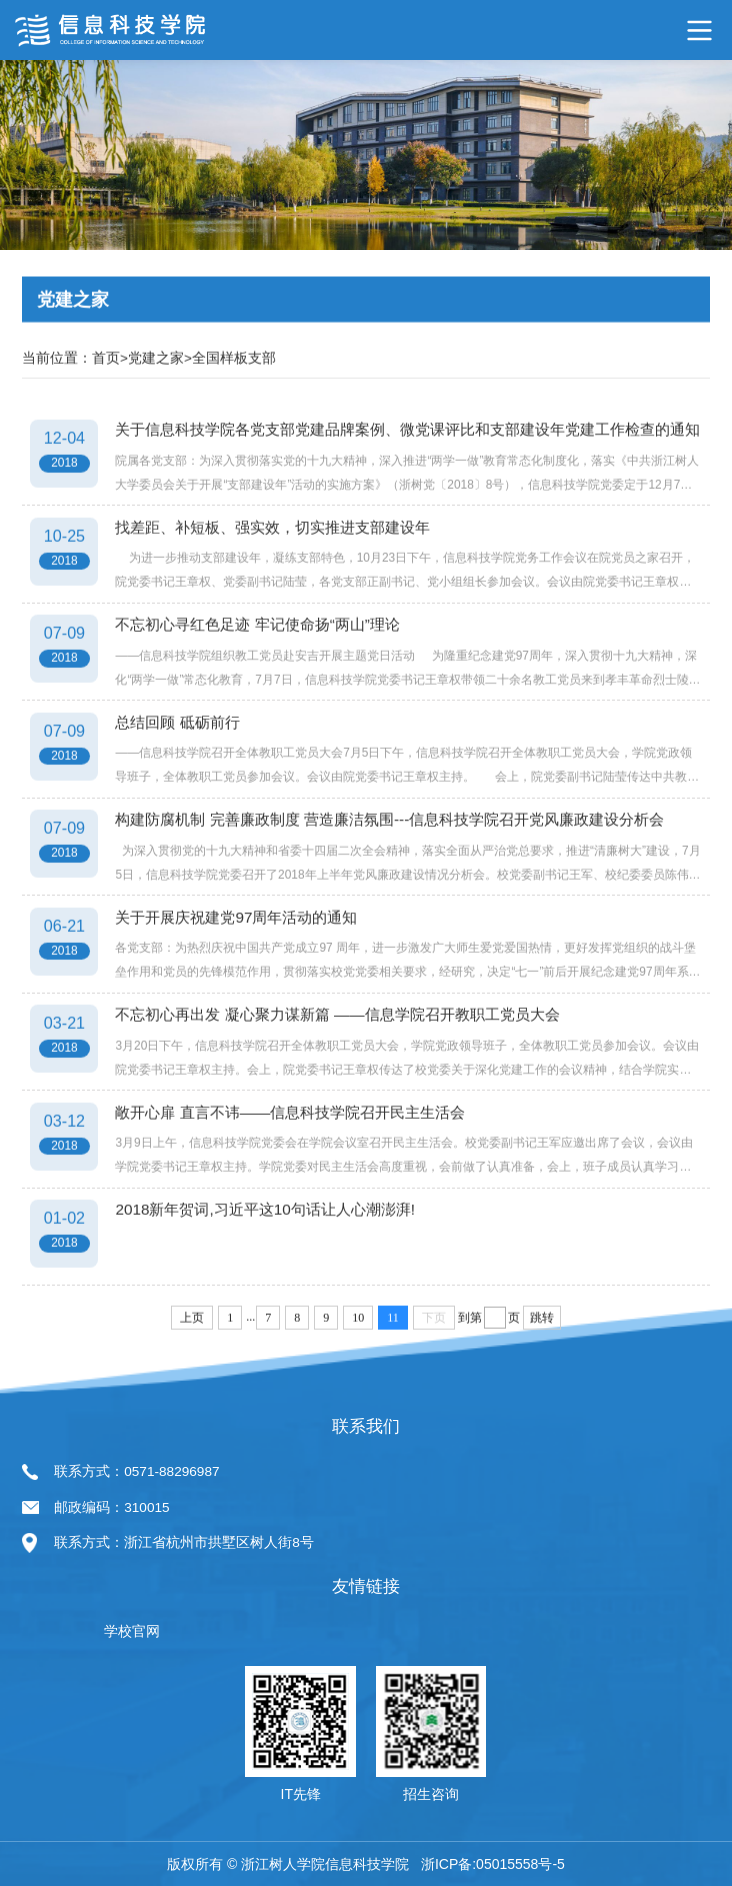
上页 (192, 1351)
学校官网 (132, 1631)
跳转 (542, 1351)
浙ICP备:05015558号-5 (493, 1864)
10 (358, 1351)
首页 (106, 391)
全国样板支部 (234, 391)
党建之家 (156, 391)
